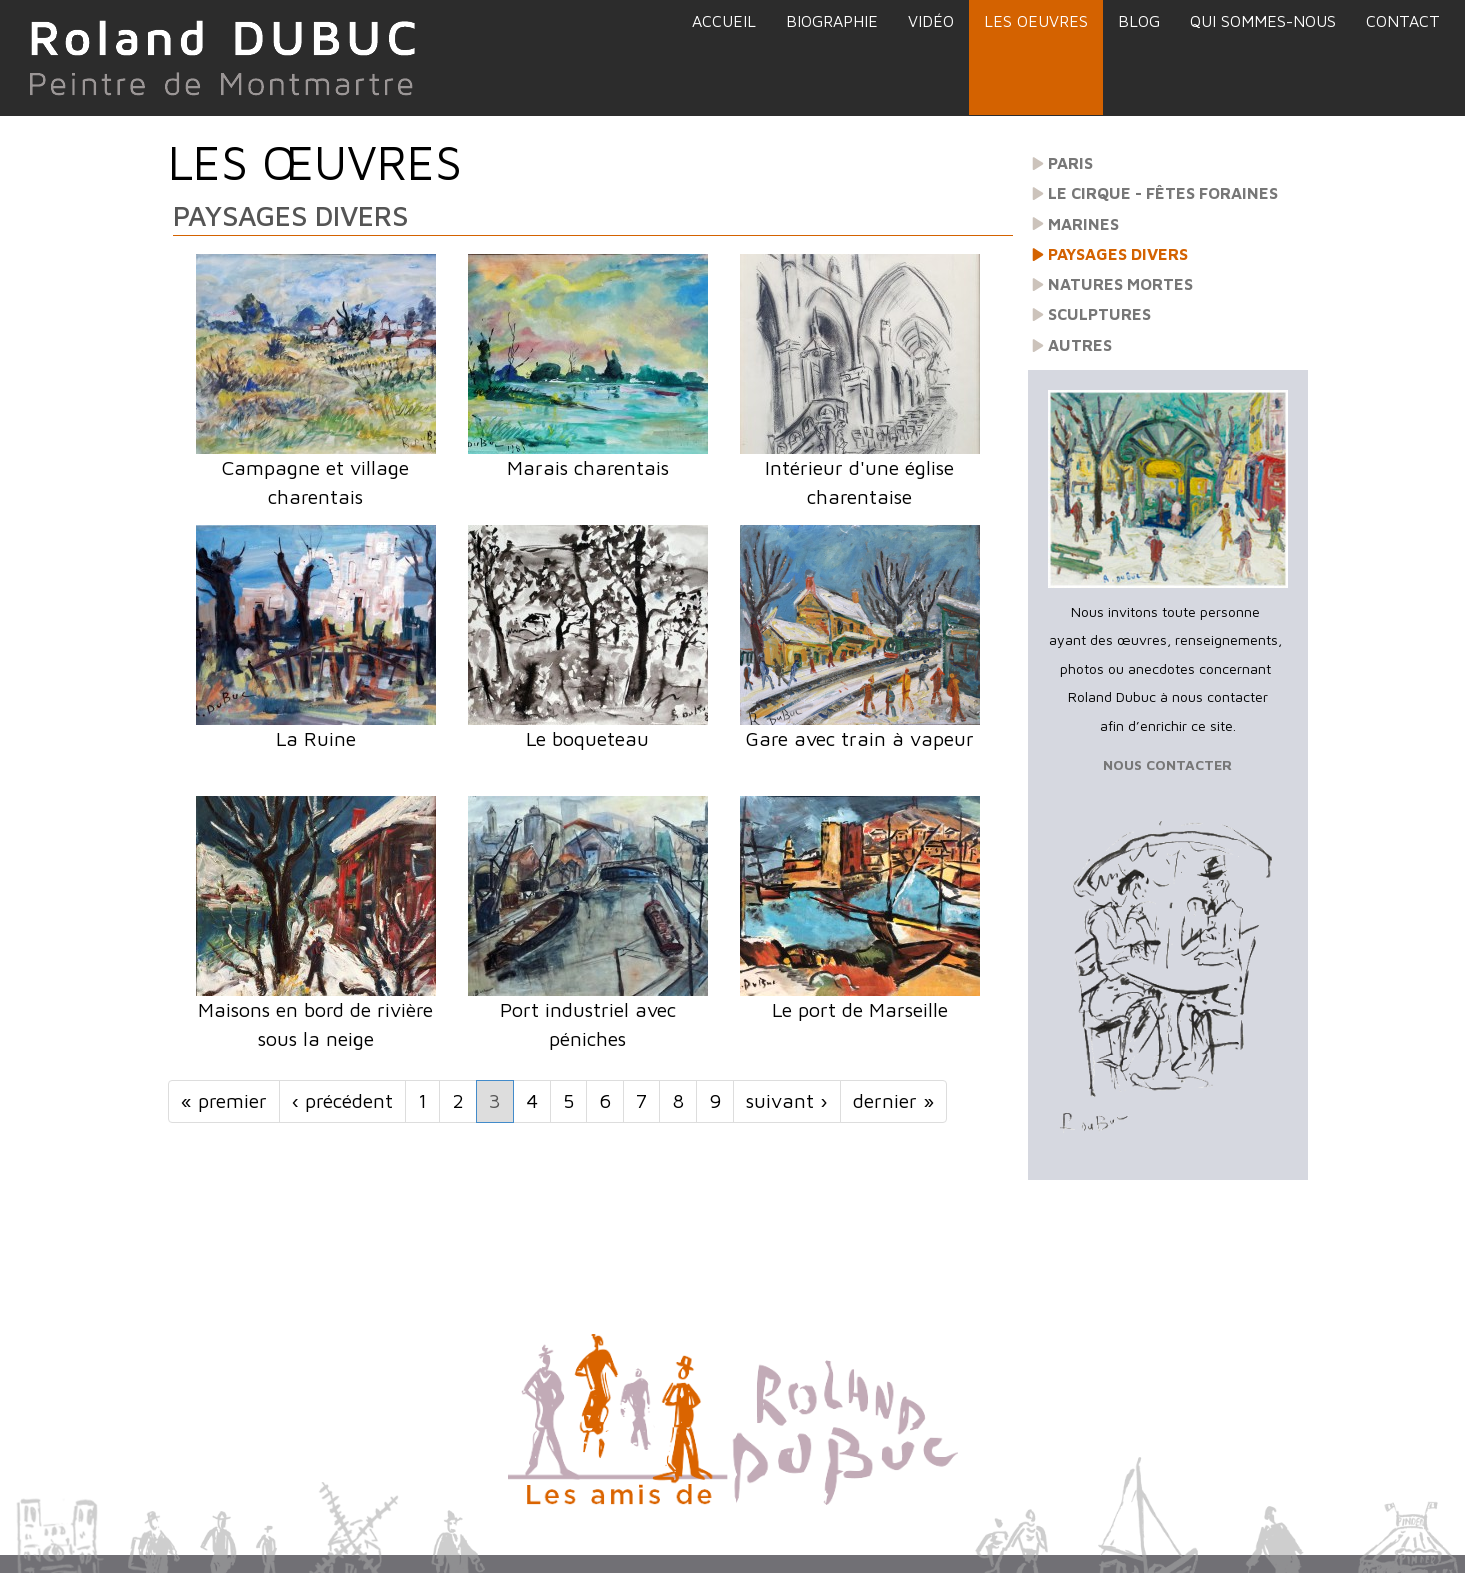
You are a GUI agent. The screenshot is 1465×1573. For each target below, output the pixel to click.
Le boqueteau (587, 738)
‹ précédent (342, 1100)
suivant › (787, 1100)
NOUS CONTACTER (1167, 764)
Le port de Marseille (860, 1009)
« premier (224, 1100)
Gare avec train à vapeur (859, 738)
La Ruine (316, 738)
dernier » (893, 1100)
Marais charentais (588, 467)
